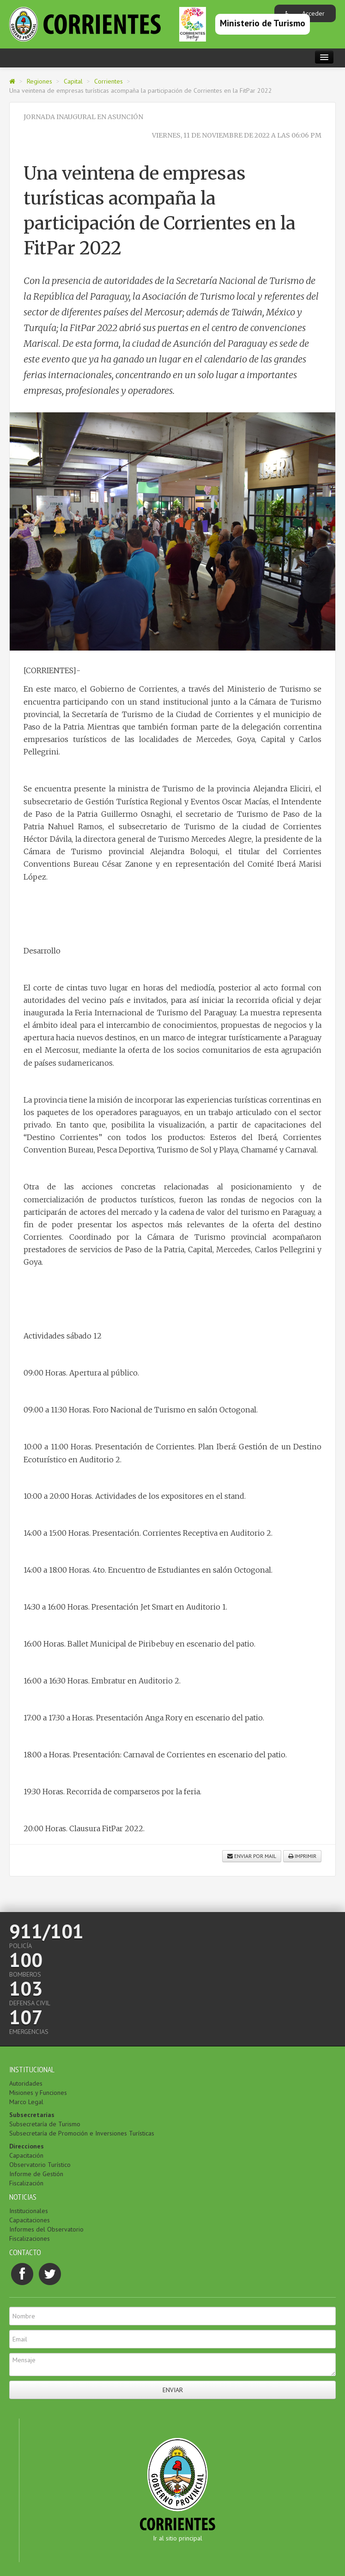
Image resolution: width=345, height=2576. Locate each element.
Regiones (39, 81)
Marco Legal (26, 2102)
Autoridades (25, 2083)
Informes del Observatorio (46, 2229)
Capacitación (26, 2155)
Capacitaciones (29, 2220)
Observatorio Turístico (40, 2164)
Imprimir (302, 1855)
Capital (73, 81)
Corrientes (108, 81)
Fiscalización (26, 2183)
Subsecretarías (31, 2115)
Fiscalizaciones (29, 2238)
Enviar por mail (251, 1855)
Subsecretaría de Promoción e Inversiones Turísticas (81, 2133)
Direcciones (26, 2146)
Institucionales (28, 2211)
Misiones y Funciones (38, 2092)
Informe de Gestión (36, 2174)
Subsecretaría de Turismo (44, 2124)
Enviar (173, 2390)
